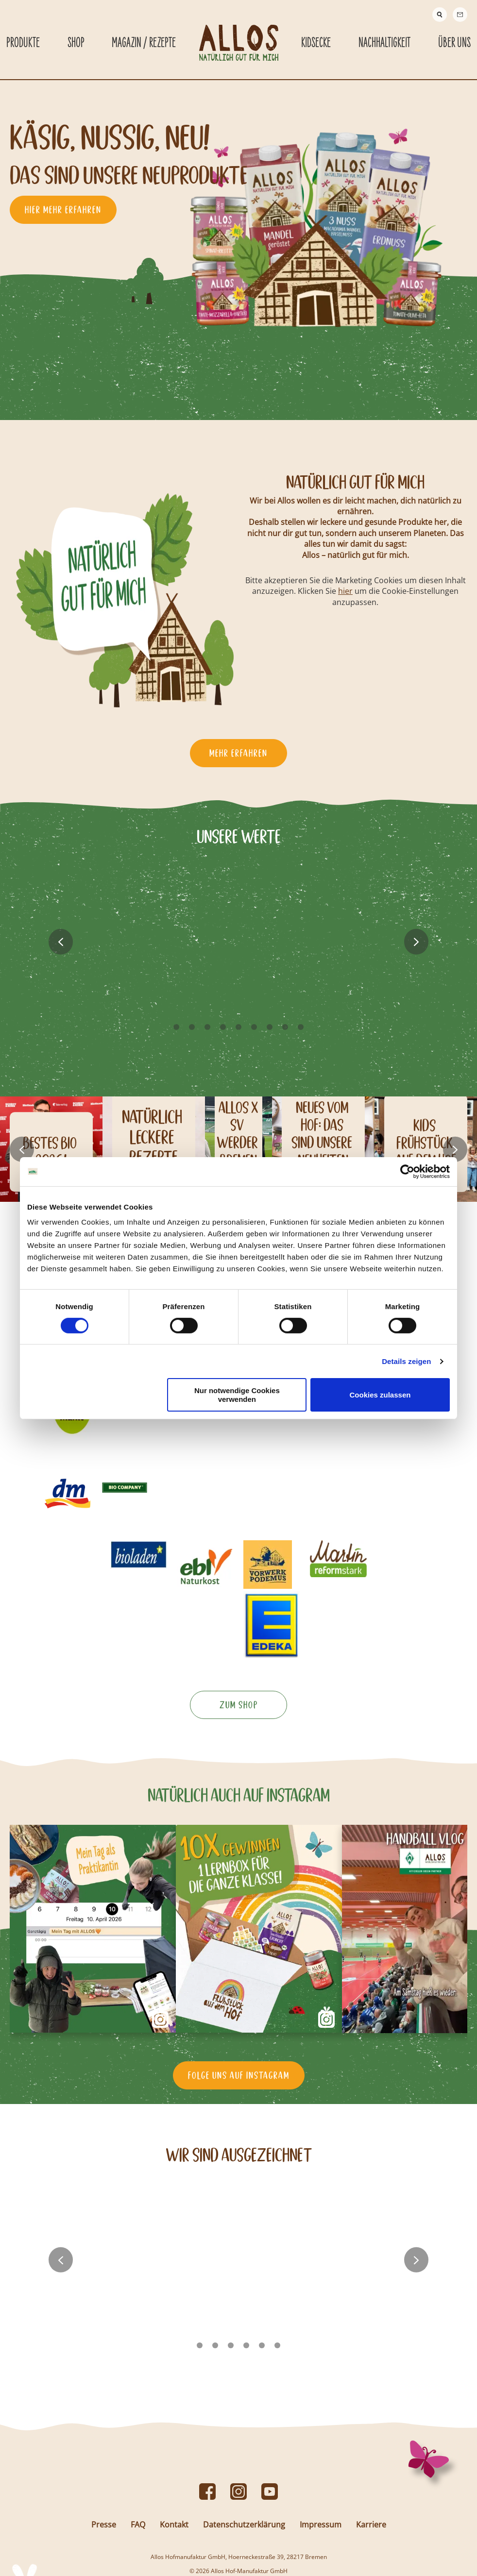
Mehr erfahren (238, 753)
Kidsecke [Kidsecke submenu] (316, 43)
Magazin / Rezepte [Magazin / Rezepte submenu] (144, 43)
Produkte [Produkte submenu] (23, 43)
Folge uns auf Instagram (239, 2123)
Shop (76, 43)
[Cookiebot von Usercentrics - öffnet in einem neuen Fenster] (407, 1171)
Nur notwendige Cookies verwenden (237, 1394)
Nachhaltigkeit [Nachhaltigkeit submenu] (384, 43)
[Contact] (460, 14)
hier (347, 591)
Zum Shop (239, 1764)
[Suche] (439, 14)
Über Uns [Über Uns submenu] (454, 43)
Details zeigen (406, 1361)
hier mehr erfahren (63, 210)
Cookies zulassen (380, 1395)
